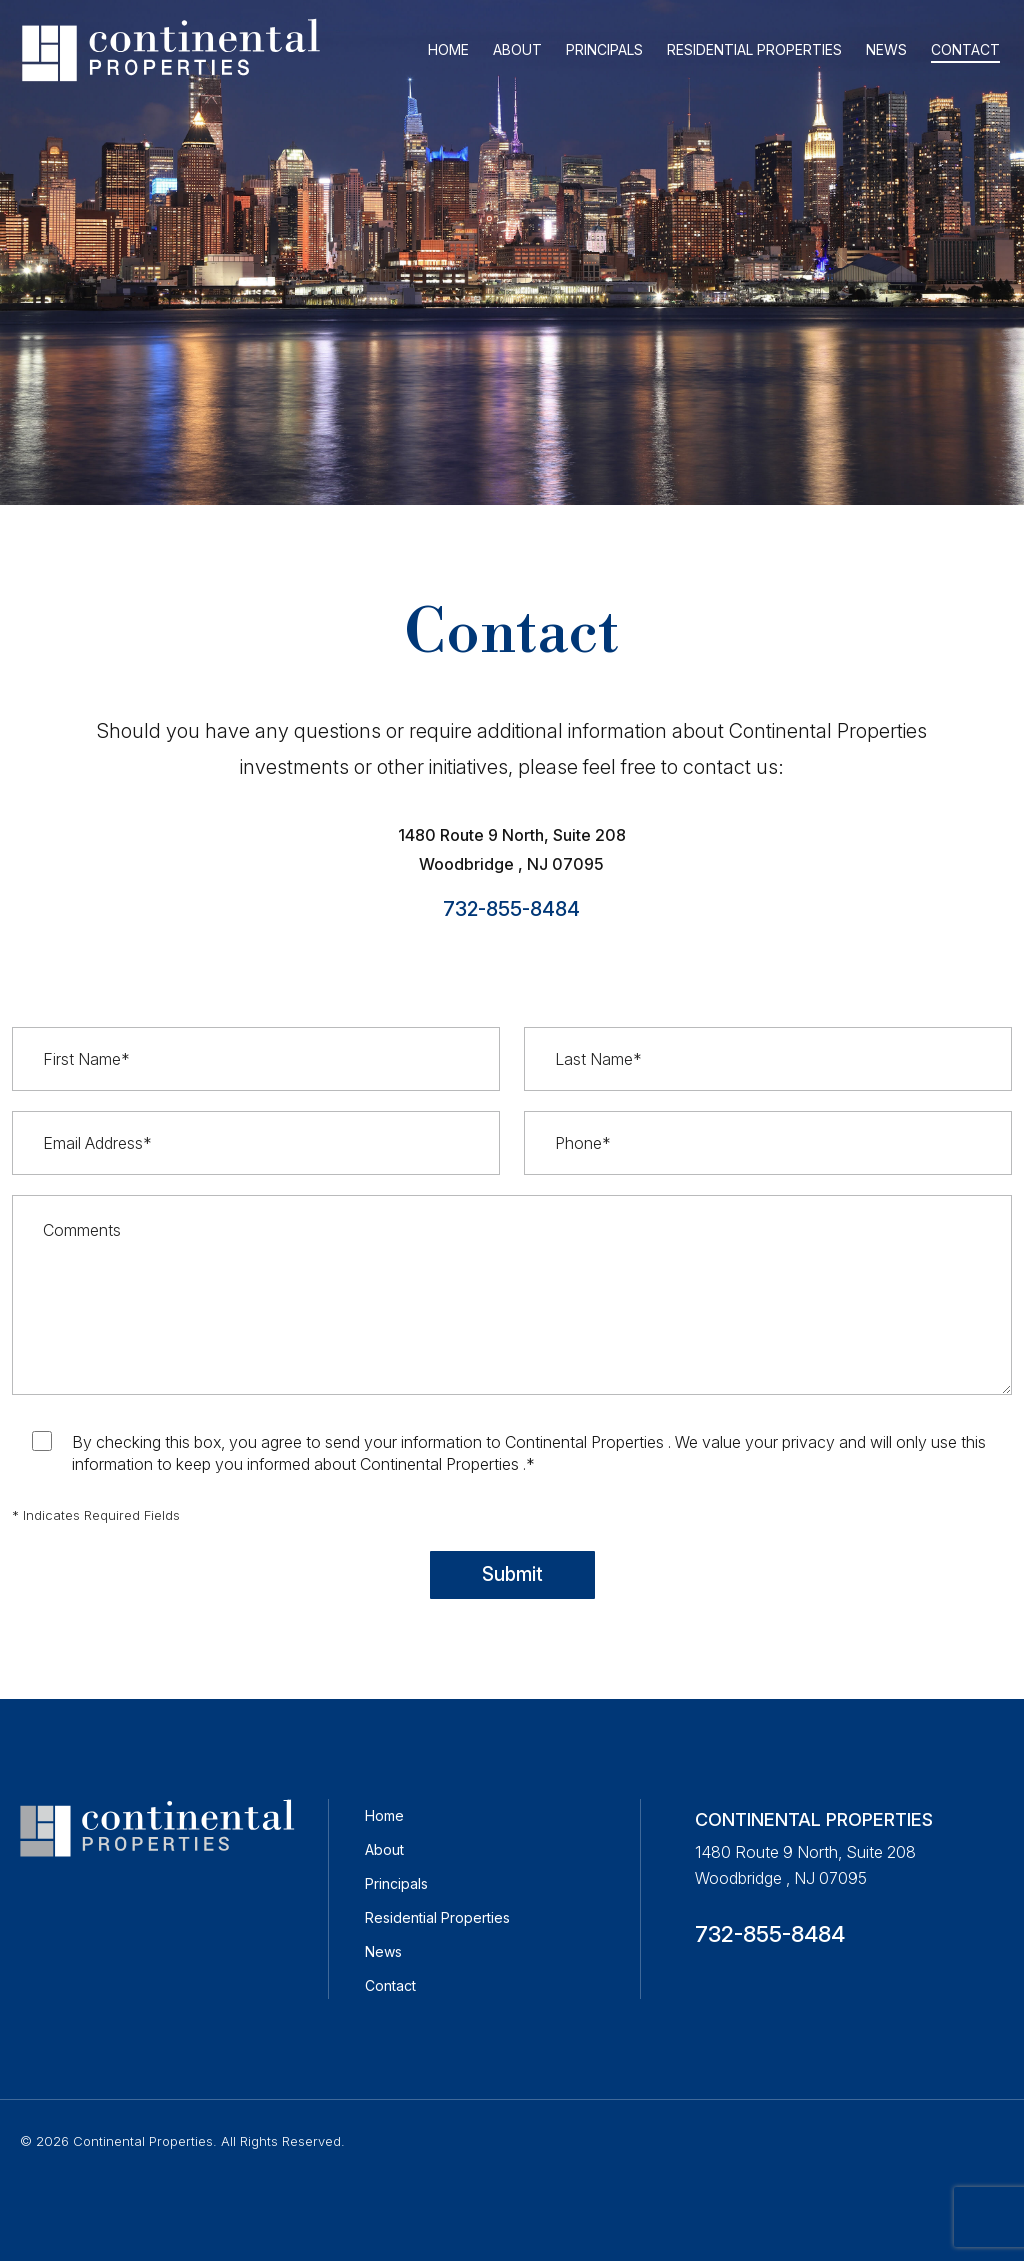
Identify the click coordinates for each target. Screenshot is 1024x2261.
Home (384, 1815)
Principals (396, 1883)
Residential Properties (437, 1917)
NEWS (886, 49)
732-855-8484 (511, 909)
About (384, 1849)
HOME (448, 49)
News (383, 1951)
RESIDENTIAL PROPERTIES (754, 49)
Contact (390, 1985)
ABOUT (517, 49)
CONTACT (965, 49)
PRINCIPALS (604, 49)
